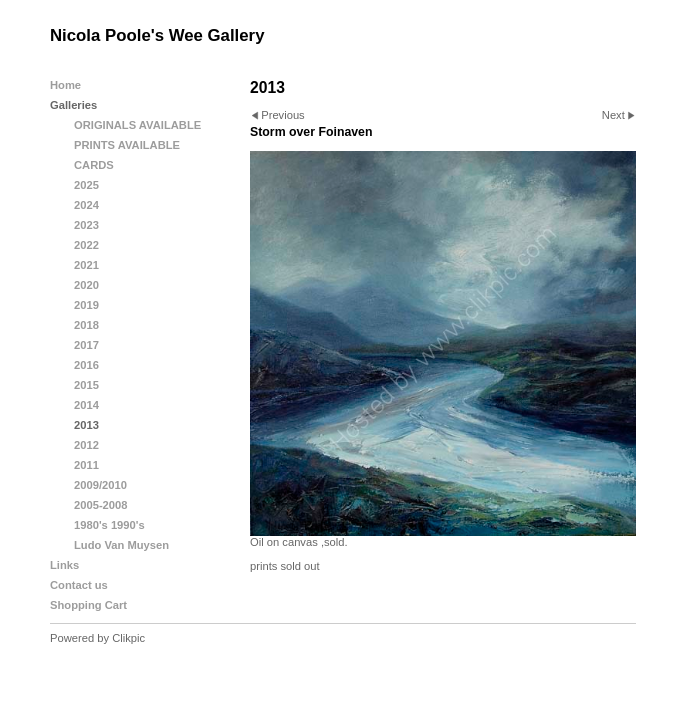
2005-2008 (101, 505)
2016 (86, 365)
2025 (86, 185)
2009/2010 (100, 485)
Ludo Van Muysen (121, 545)
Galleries (73, 105)
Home (65, 85)
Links (64, 565)
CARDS (94, 165)
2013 (86, 425)
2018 (86, 325)
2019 (86, 305)
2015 (86, 385)
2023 (86, 225)
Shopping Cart (88, 605)
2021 (86, 265)
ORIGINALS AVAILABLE (137, 125)
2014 (86, 405)
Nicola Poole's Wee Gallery (157, 35)
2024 (86, 205)
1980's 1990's (109, 525)
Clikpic (128, 638)
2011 (86, 465)
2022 (86, 245)
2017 (86, 345)
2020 (86, 285)
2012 (86, 445)
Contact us (79, 585)
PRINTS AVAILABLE (127, 145)
